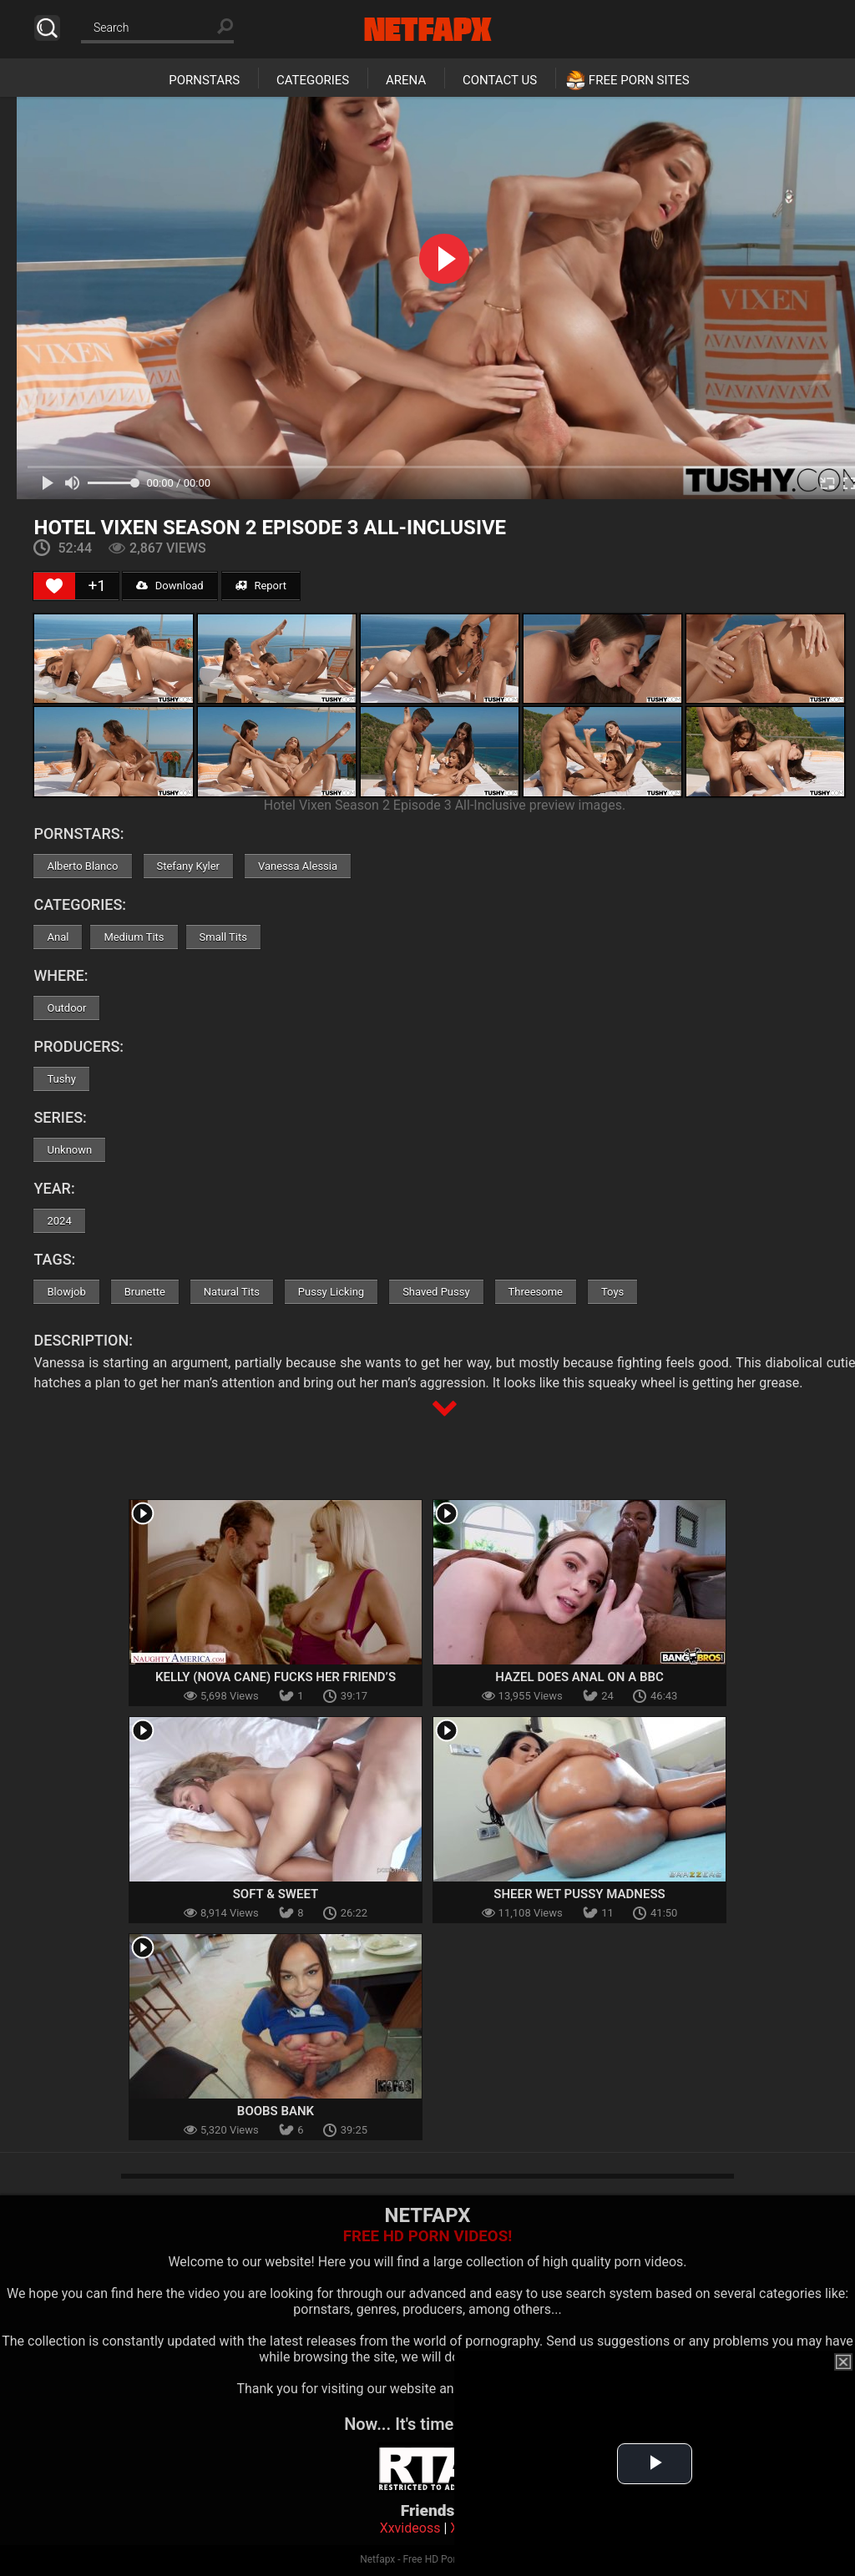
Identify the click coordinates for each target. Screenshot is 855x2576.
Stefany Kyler (188, 866)
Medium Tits (134, 937)
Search (47, 28)
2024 (59, 1221)
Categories (312, 80)
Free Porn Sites (639, 80)
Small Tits (223, 937)
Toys (612, 1291)
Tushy (61, 1079)
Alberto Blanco (82, 866)
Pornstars (204, 80)
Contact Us (500, 80)
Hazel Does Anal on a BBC (579, 1677)
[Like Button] (54, 586)
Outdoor (66, 1008)
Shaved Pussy (435, 1291)
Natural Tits (232, 1291)
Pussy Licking (331, 1291)
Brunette (144, 1291)
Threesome (535, 1291)
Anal (57, 937)
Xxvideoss (410, 2528)
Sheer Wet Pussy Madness (579, 1894)
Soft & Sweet (276, 1894)
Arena (406, 80)
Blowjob (66, 1291)
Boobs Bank (275, 2111)
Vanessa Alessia (297, 866)
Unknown (69, 1150)
